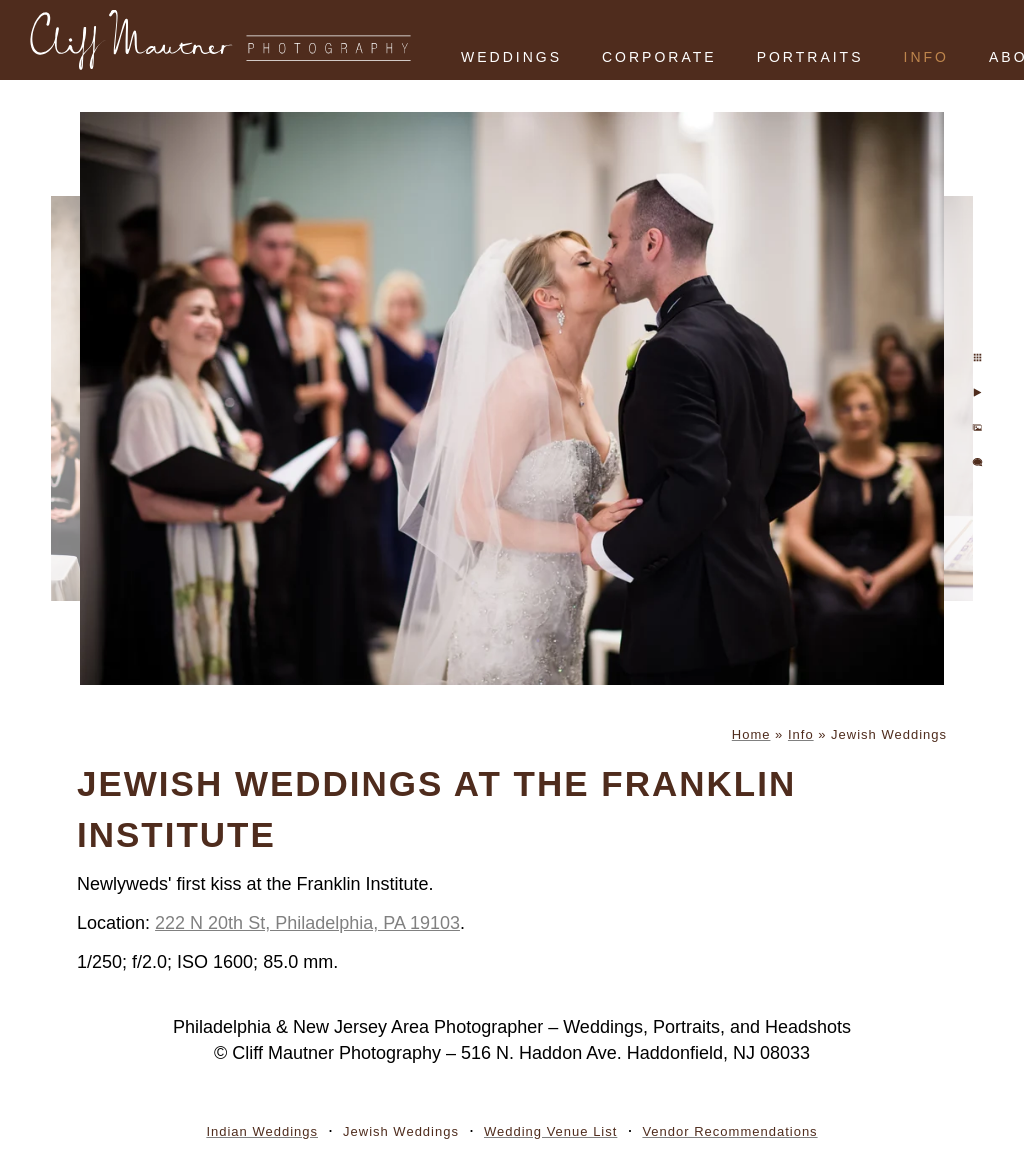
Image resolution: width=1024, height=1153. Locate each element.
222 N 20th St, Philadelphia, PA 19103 (307, 923)
